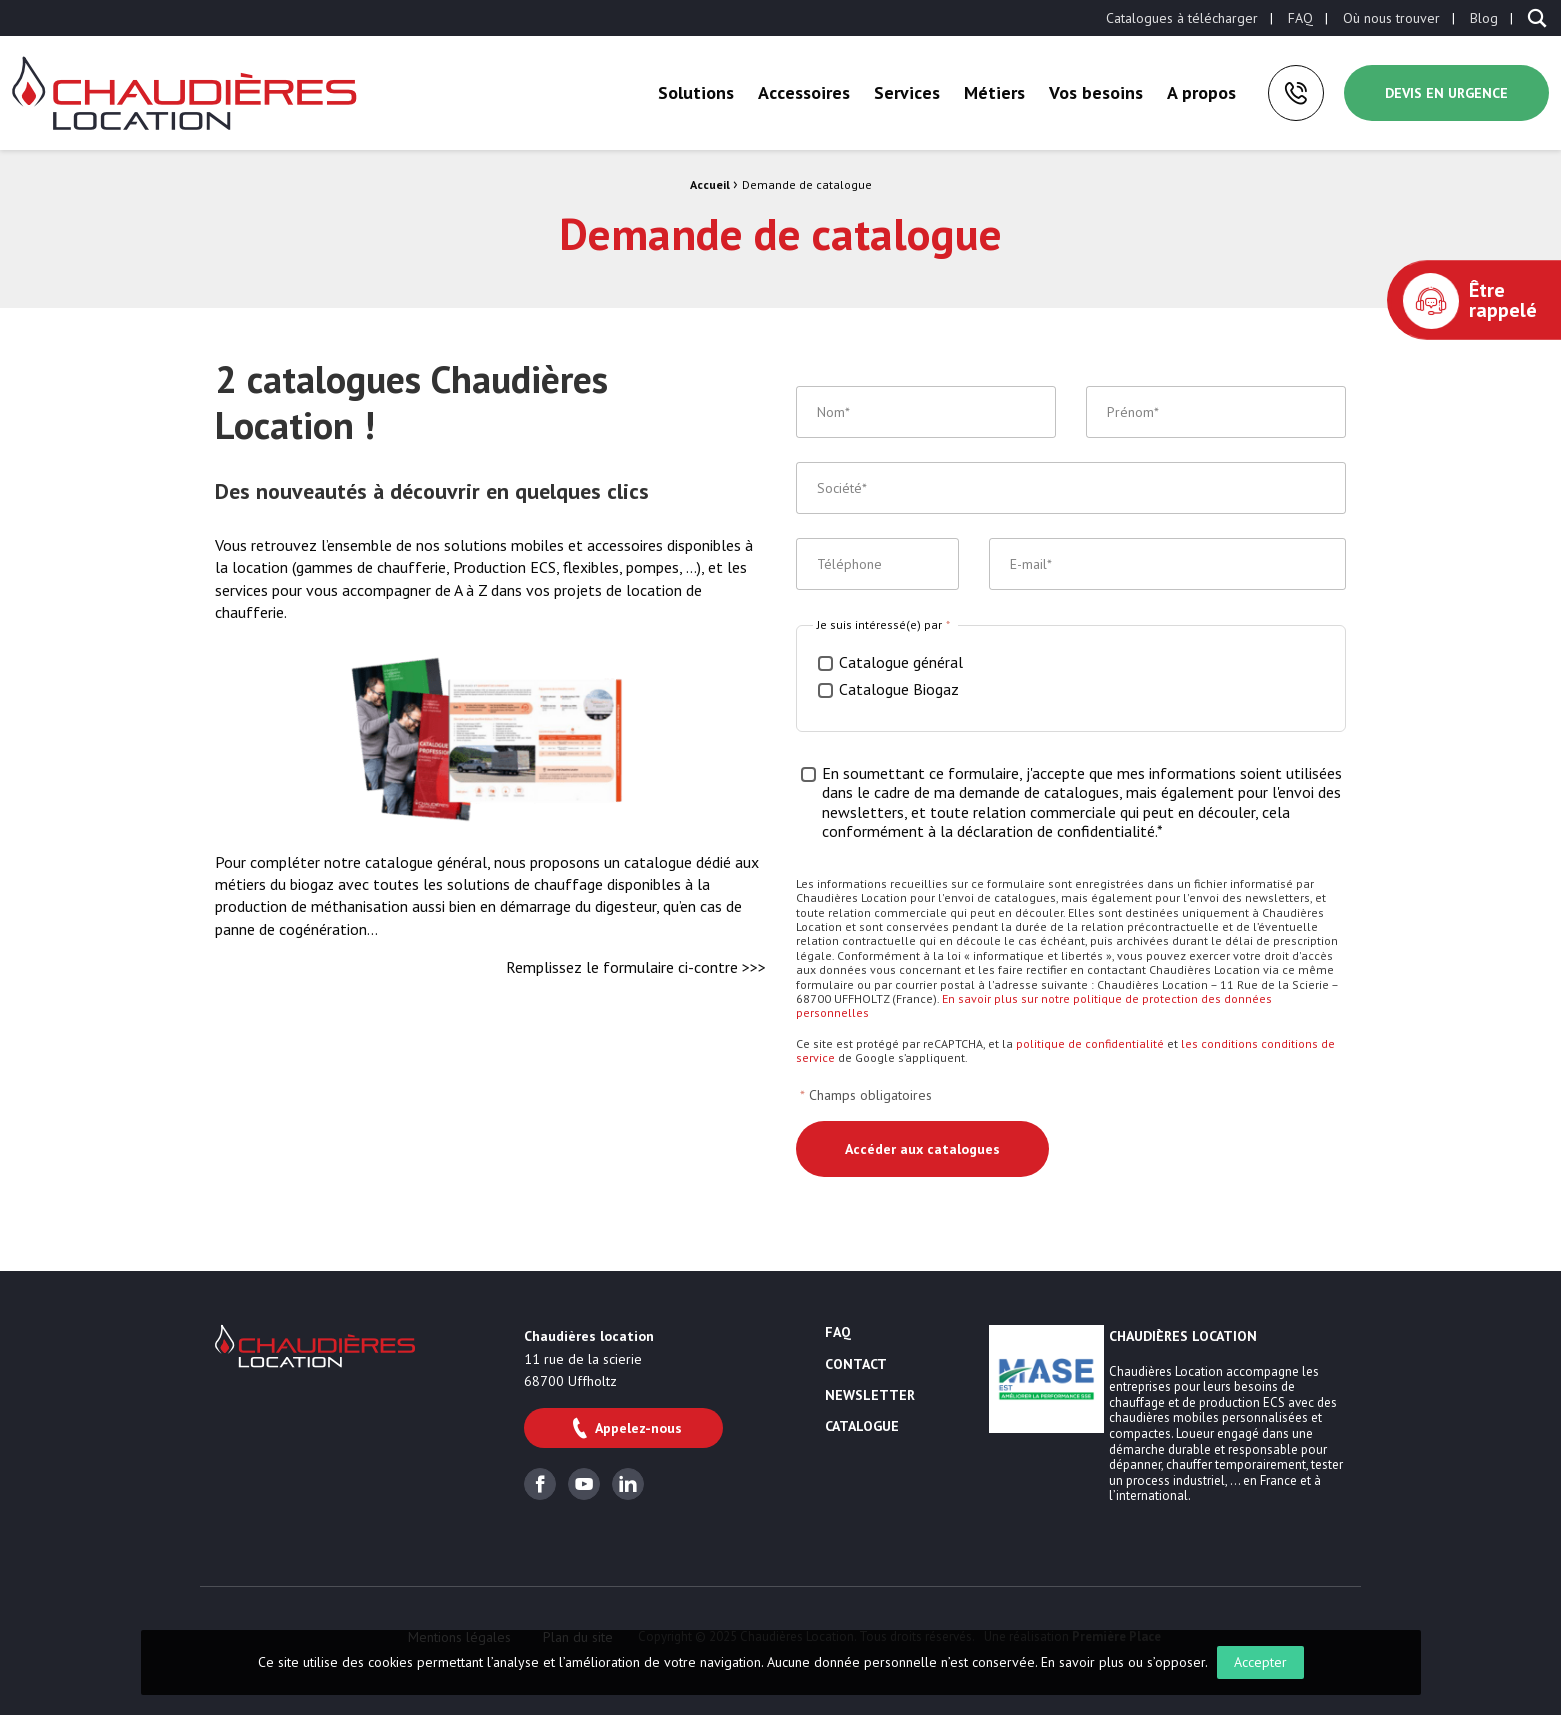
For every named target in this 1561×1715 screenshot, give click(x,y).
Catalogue (862, 1427)
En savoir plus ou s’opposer (1123, 1662)
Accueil (710, 184)
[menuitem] (1182, 18)
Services (907, 92)
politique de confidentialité (1090, 1043)
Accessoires (804, 92)
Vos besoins (1096, 92)
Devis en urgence (1446, 93)
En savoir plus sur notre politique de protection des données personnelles (1034, 1005)
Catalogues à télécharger (1182, 18)
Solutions (696, 92)
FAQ (1300, 18)
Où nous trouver (1391, 18)
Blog (1484, 18)
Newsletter (870, 1396)
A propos (1201, 92)
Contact (856, 1365)
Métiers (994, 92)
